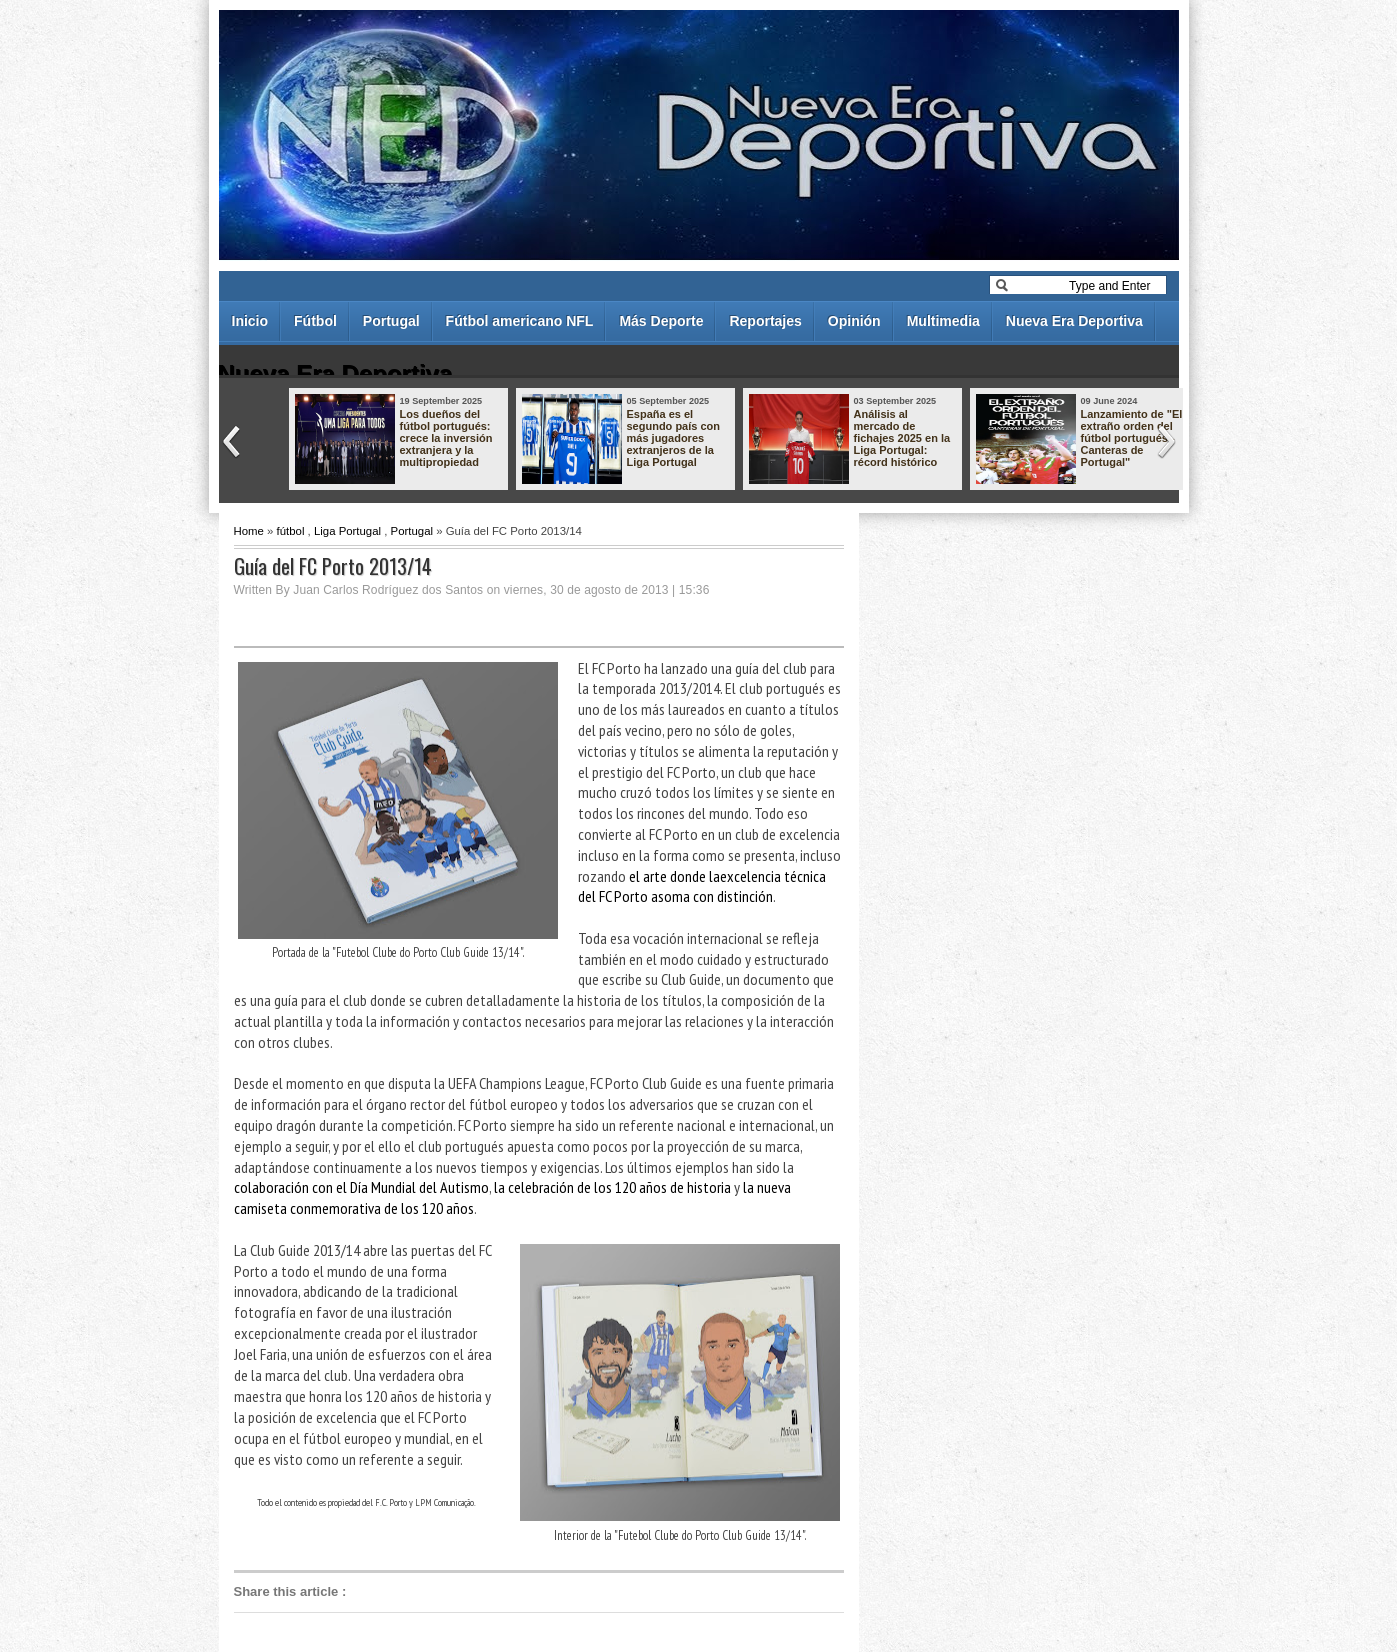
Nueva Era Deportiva (1074, 321)
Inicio (250, 321)
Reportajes (765, 321)
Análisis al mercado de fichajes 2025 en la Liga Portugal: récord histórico (902, 438)
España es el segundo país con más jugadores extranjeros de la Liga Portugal (674, 438)
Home (249, 531)
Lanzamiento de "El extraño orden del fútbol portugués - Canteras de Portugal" (1132, 438)
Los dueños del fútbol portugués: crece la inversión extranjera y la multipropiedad (446, 438)
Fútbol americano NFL (520, 321)
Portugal (391, 321)
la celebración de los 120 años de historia (612, 1187)
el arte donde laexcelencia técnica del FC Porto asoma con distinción (702, 886)
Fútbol (315, 321)
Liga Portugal (347, 531)
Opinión (854, 321)
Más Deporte (661, 321)
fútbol (291, 531)
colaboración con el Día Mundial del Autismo (361, 1187)
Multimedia (943, 321)
